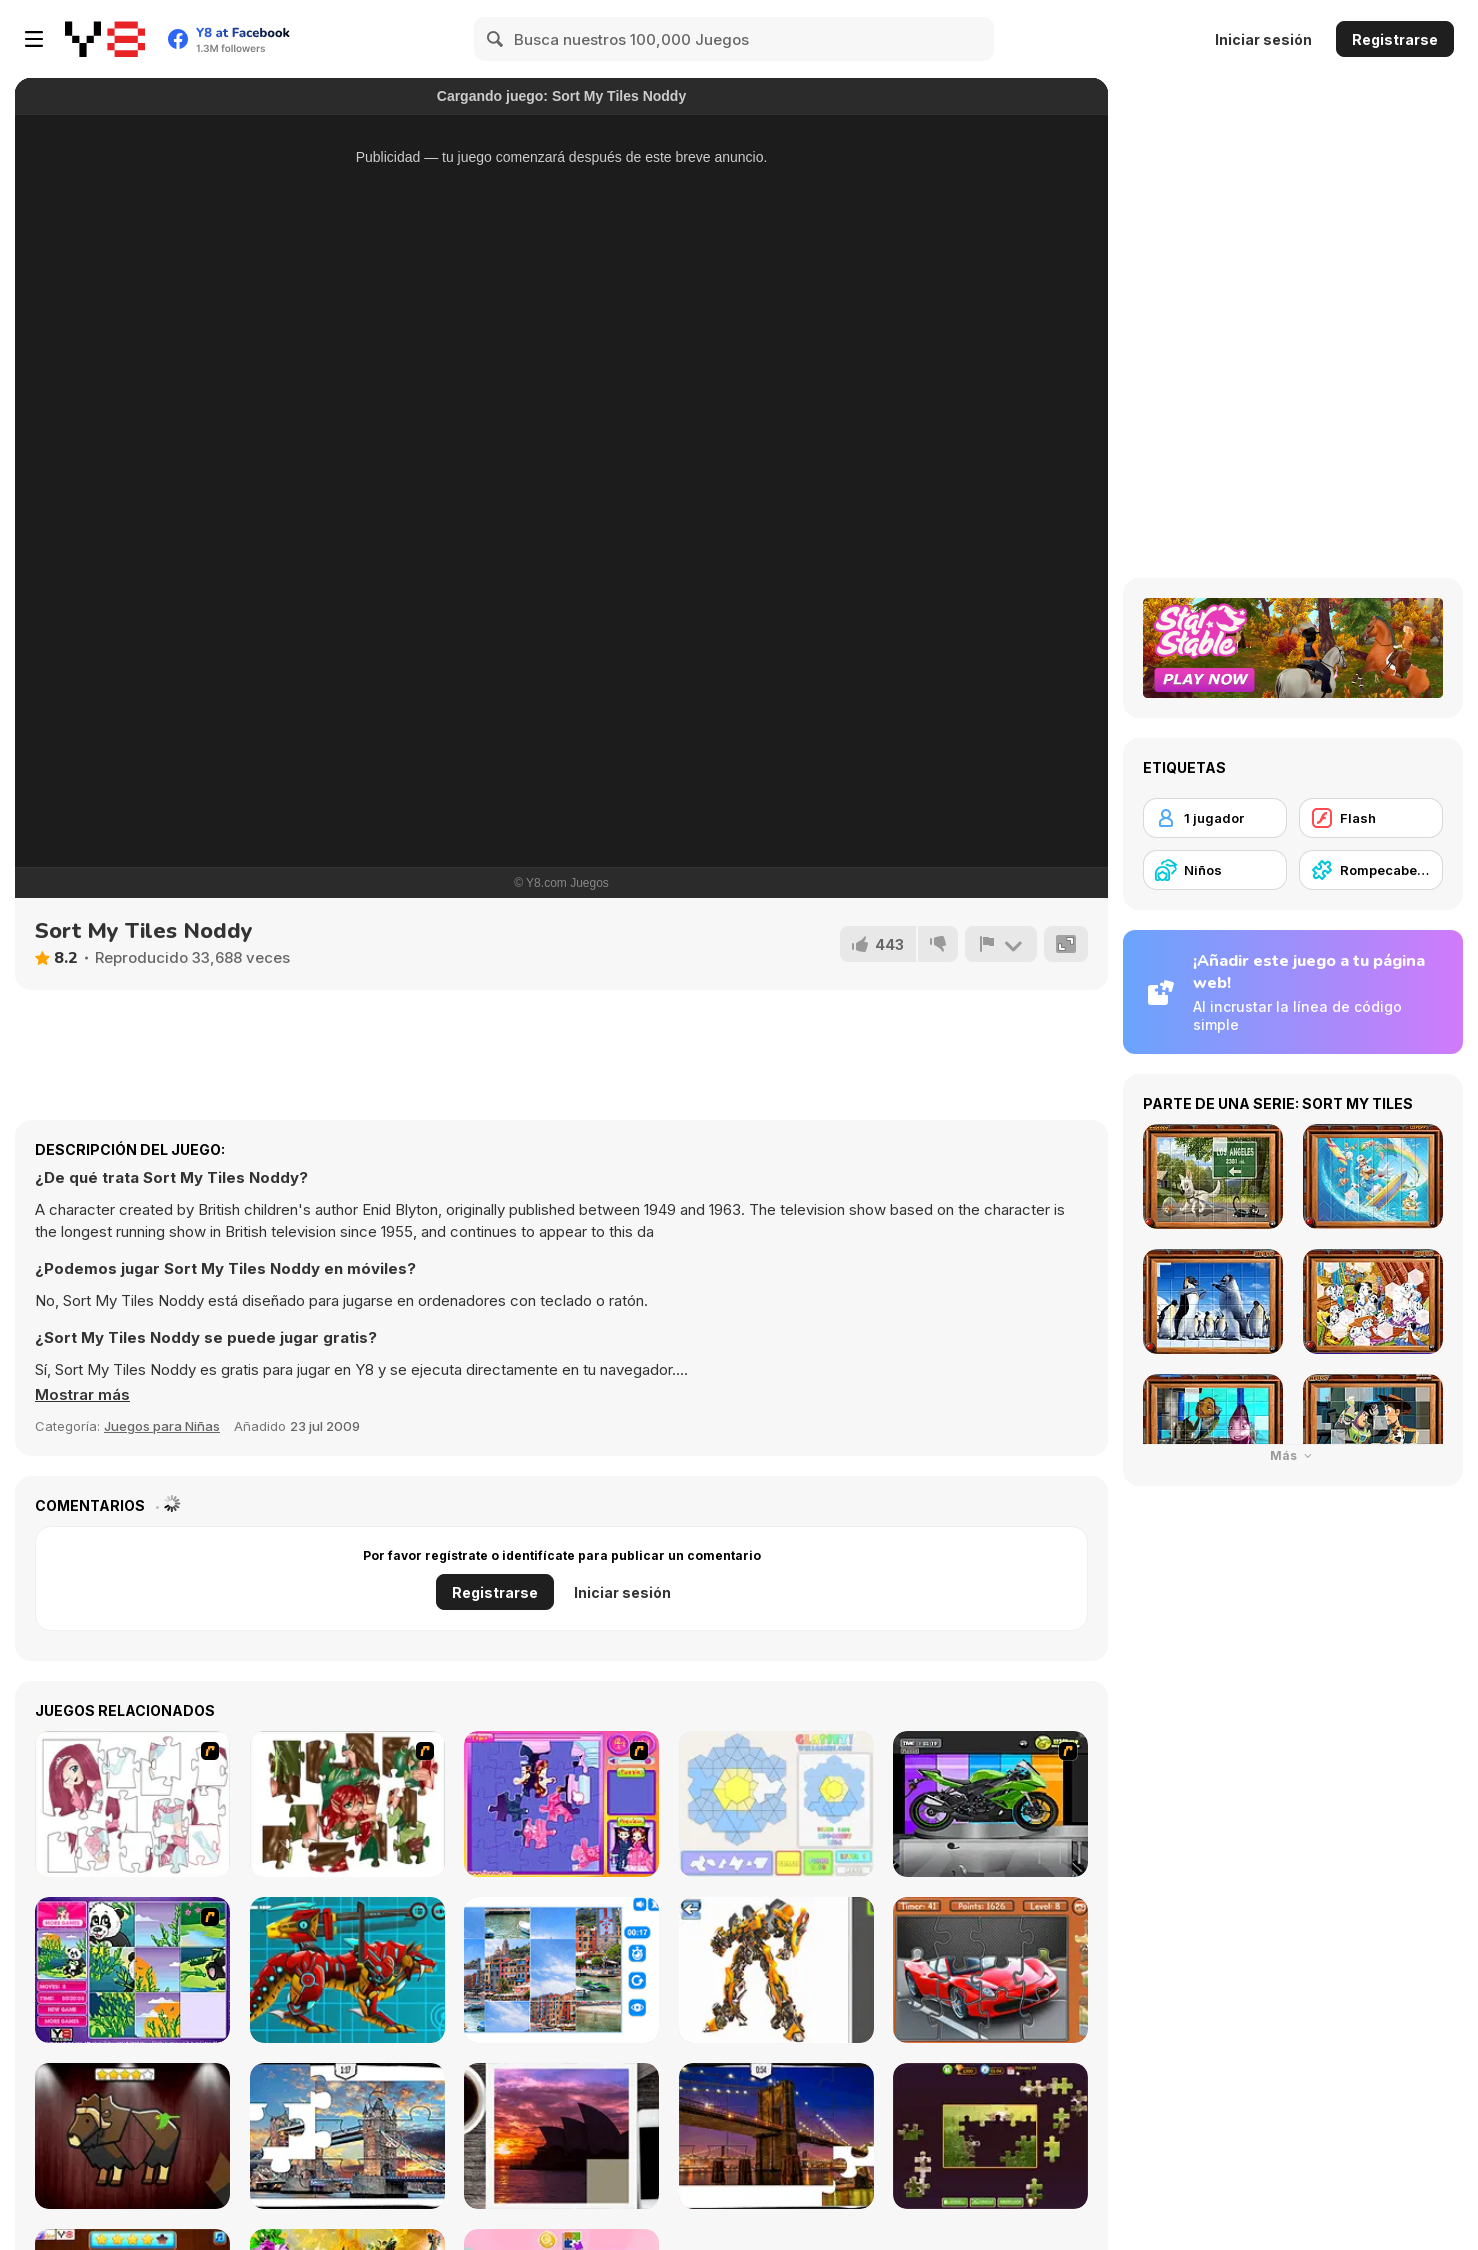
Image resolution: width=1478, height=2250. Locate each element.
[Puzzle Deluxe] (561, 1970)
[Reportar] (1001, 944)
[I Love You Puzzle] (347, 1804)
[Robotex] (776, 1970)
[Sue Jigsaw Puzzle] (561, 1804)
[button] (82, 1395)
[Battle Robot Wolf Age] (347, 1970)
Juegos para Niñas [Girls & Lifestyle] (162, 1426)
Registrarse (1395, 39)
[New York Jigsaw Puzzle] (776, 2136)
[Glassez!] (776, 1804)
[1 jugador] (1215, 818)
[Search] (496, 39)
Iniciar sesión (1263, 39)
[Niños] (1215, 870)
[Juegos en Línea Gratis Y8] (105, 39)
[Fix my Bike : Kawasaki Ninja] (990, 1804)
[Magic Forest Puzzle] (132, 1970)
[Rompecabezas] (1371, 870)
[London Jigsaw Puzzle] (347, 2136)
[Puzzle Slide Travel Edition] (561, 2136)
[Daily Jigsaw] (990, 2136)
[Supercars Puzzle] (990, 1970)
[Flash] (1371, 818)
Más (1293, 1455)
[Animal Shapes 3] (132, 2136)
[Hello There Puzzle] (132, 1804)
